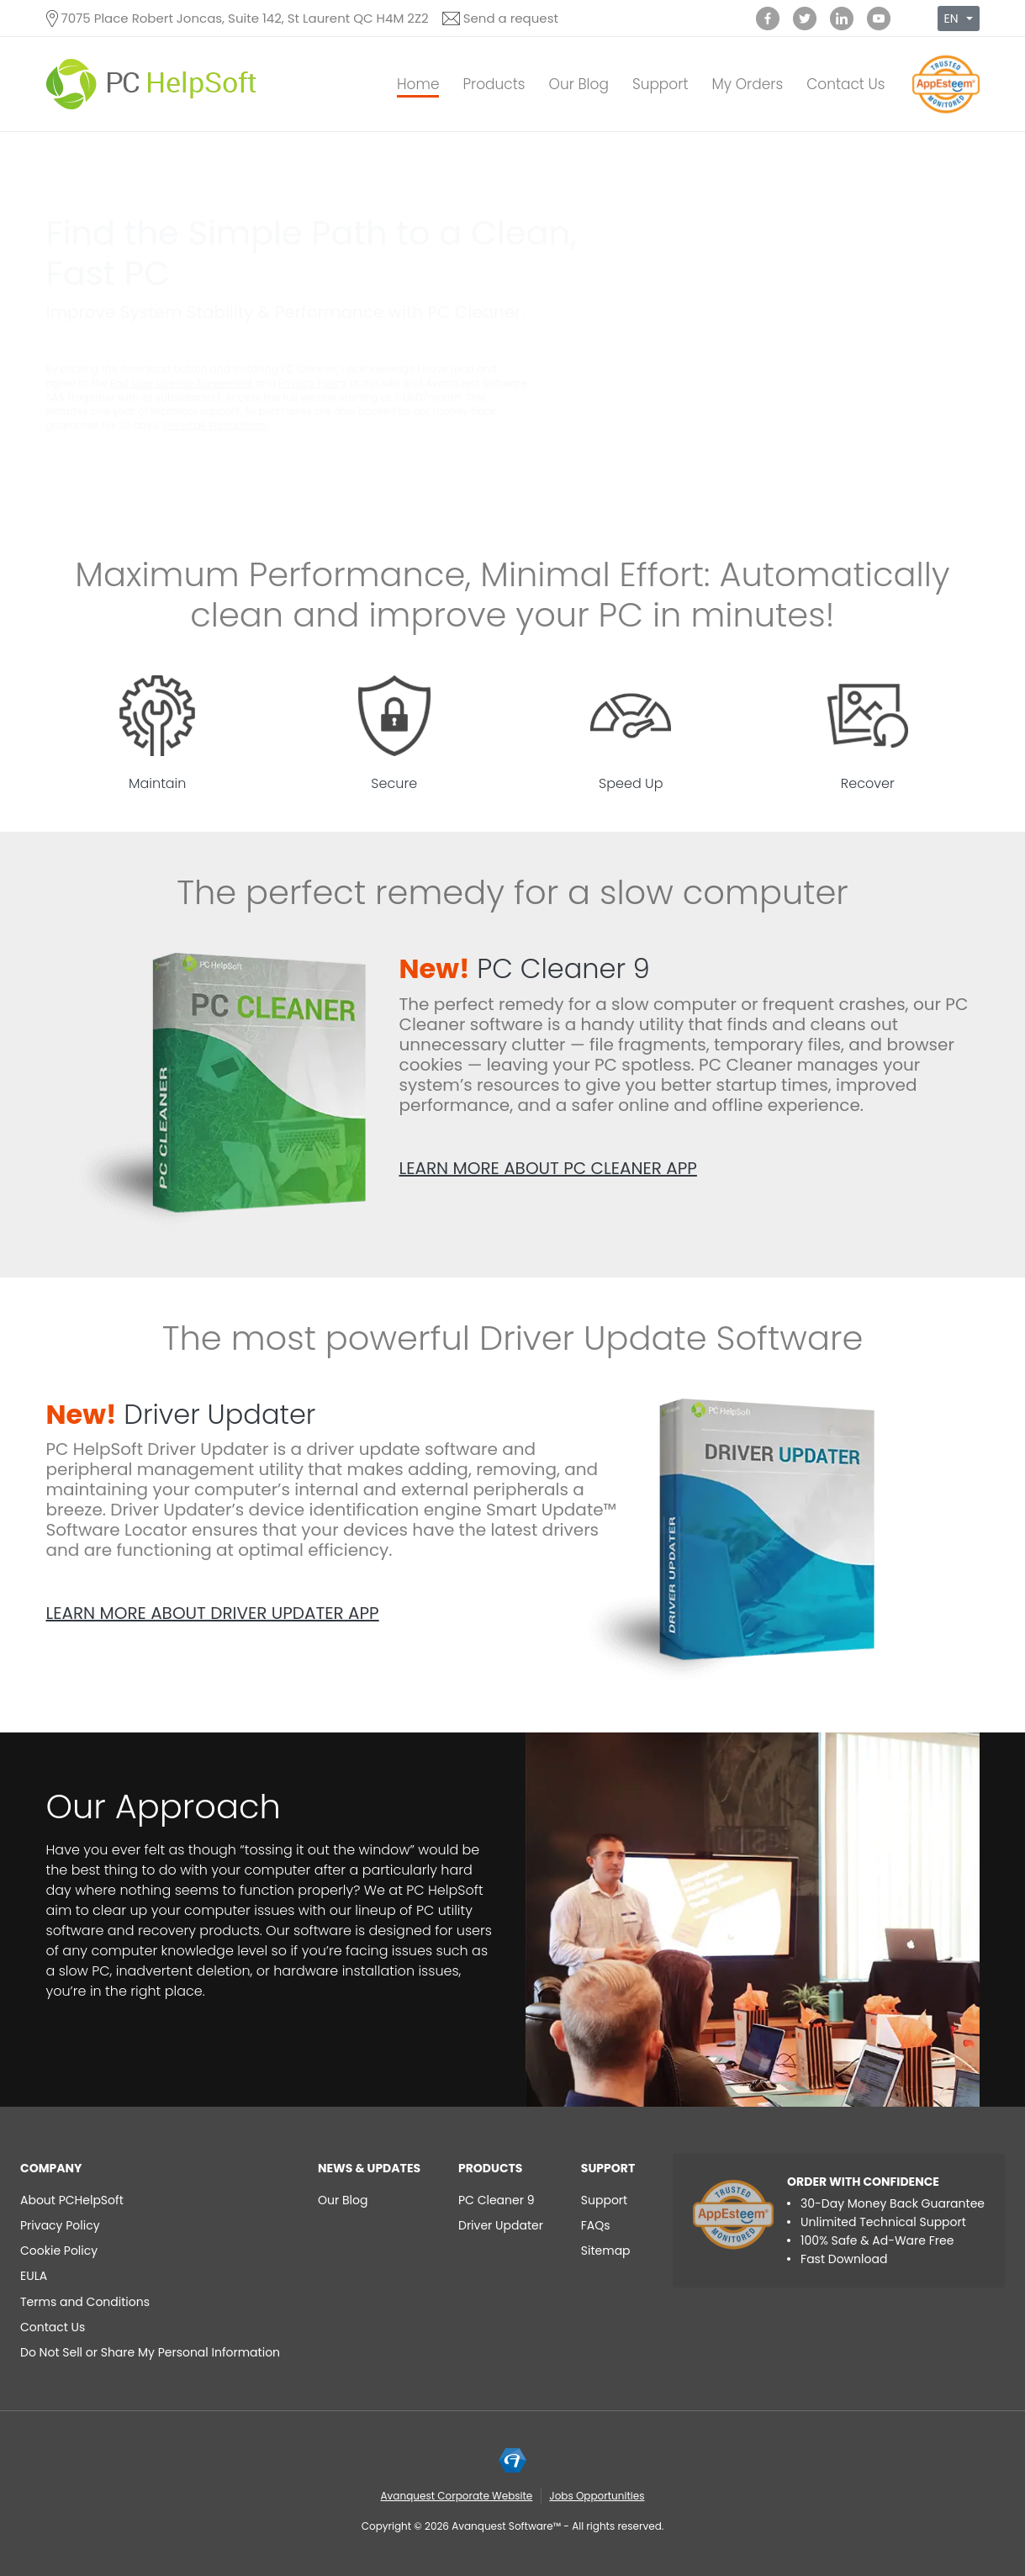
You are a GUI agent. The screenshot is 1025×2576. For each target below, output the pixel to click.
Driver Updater (181, 1414)
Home (418, 84)
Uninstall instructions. (215, 425)
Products (493, 84)
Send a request (510, 18)
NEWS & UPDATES (369, 2168)
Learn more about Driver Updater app (212, 1613)
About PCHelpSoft (72, 2200)
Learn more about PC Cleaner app (548, 1168)
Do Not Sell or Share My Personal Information (150, 2352)
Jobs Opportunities (596, 2496)
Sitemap (606, 2250)
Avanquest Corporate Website (457, 2496)
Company (51, 2168)
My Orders (747, 84)
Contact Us (845, 84)
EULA (33, 2275)
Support (660, 84)
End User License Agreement (181, 383)
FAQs (595, 2225)
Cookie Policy (59, 2250)
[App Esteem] (946, 113)
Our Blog (579, 84)
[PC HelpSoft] (151, 84)
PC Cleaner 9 (524, 968)
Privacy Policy (312, 383)
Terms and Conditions (85, 2301)
